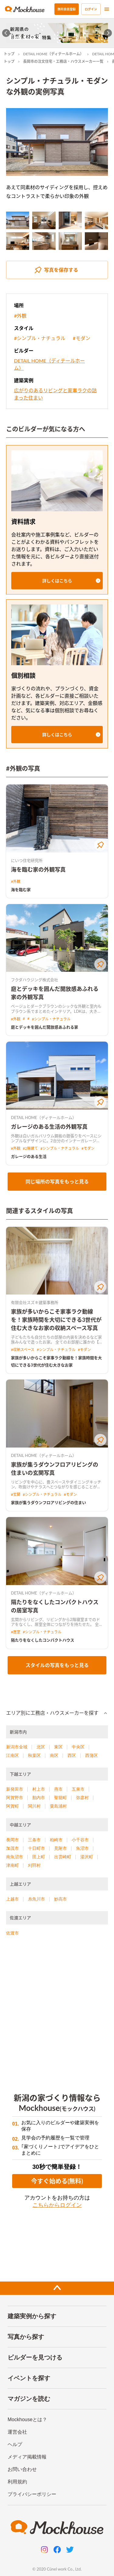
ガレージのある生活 (29, 1156)
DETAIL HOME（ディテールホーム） (53, 54)
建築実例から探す (32, 2316)
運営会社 (17, 2432)
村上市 (38, 1789)
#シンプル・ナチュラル (39, 338)
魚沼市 (82, 1848)
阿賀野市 (14, 1797)
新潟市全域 (16, 1746)
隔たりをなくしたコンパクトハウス (42, 1640)
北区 (40, 1746)
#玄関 (15, 1494)
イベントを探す (29, 2378)
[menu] (107, 9)
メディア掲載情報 (27, 2456)
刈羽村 (34, 1865)
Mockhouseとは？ (27, 2419)
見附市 (60, 1848)
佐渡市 (12, 1933)
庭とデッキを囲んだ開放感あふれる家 (44, 1027)
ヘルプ (15, 2444)
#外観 (20, 315)
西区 (71, 1755)
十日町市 (36, 1848)
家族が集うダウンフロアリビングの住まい (48, 1502)
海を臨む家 (21, 889)
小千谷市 (80, 1839)
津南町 (12, 1865)
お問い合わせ (22, 2469)
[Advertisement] (57, 2010)
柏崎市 (56, 1839)
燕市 (58, 1789)
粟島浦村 (58, 1806)
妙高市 (60, 1899)
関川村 (34, 1806)
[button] (57, 580)
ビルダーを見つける (35, 2357)
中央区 (78, 1746)
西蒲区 (91, 1755)
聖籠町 (60, 1797)
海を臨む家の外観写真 (38, 869)
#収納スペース (22, 1349)
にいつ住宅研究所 (27, 860)
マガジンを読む (29, 2398)
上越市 (12, 1899)
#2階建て (30, 1148)
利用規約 (17, 2481)
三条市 (34, 1839)
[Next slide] (108, 33)
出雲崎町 (62, 1856)
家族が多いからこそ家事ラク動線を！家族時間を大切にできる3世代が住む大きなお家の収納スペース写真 (56, 1319)
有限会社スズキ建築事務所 (34, 1302)
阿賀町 (12, 1806)
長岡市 (12, 1839)
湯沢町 (86, 1856)
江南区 (12, 1755)
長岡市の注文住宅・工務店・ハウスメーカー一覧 (63, 61)
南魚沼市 (14, 1856)
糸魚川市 (36, 1899)
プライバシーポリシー (32, 2494)
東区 (58, 1746)
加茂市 (12, 1848)
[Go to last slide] (6, 33)
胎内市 (38, 1797)
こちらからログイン (57, 2205)
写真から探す (26, 2336)
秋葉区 (34, 1755)
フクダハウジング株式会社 (34, 979)
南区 (54, 1755)
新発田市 (14, 1789)
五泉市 (78, 1789)
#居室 (15, 1632)
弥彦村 (82, 1797)
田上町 (38, 1856)
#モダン (81, 338)
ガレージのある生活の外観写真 (49, 1126)
